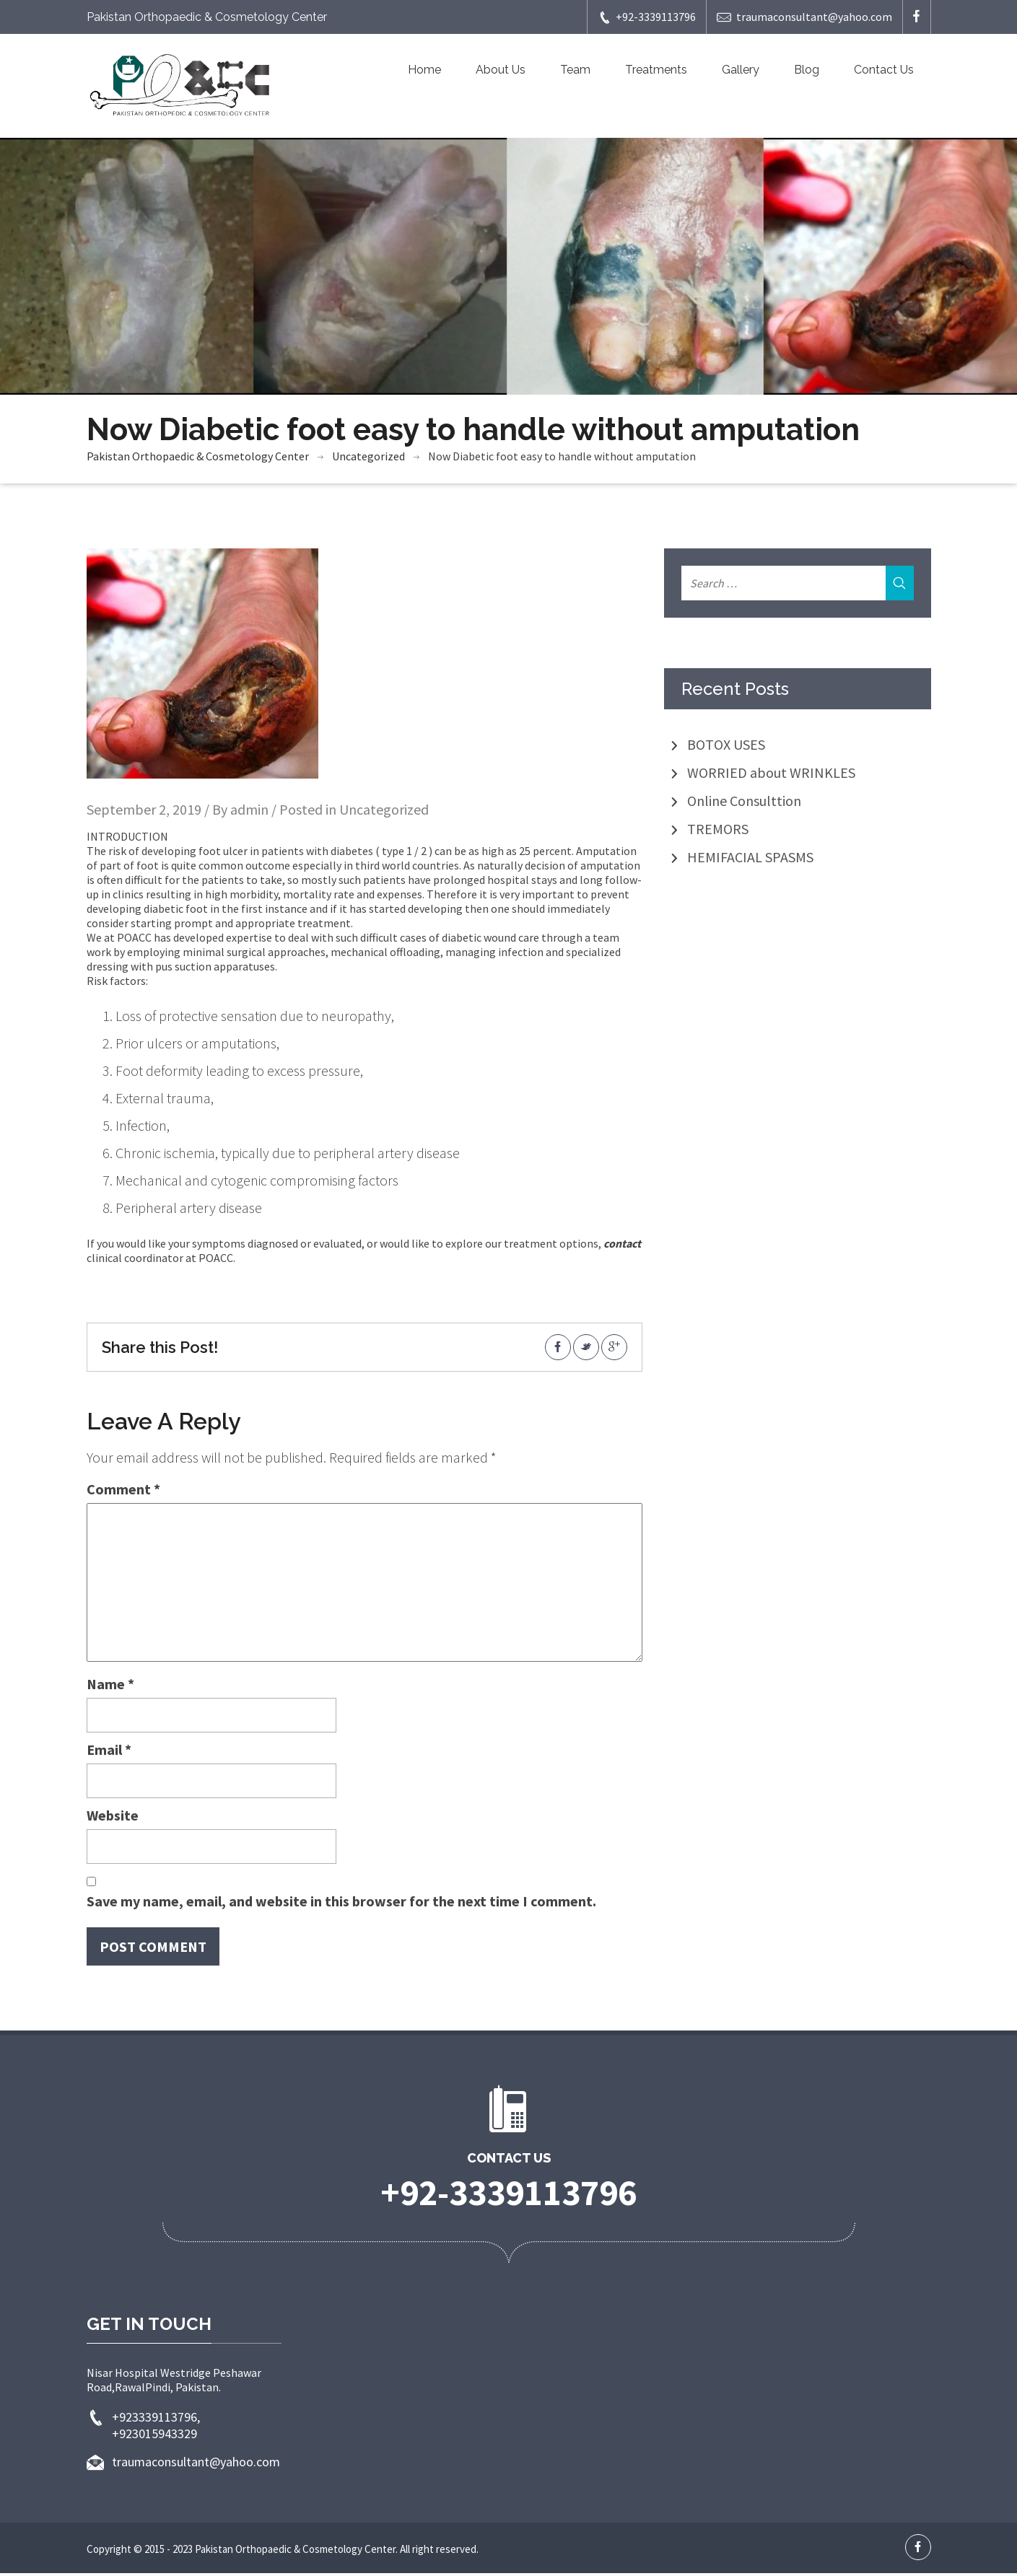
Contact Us (884, 69)
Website (113, 1818)
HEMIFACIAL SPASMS (750, 860)
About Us (500, 69)
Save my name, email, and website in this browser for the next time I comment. (341, 1904)
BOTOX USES (726, 747)
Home (424, 69)
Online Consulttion (744, 803)
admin (249, 812)
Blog (806, 69)
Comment (123, 1492)
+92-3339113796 (647, 17)
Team (575, 69)
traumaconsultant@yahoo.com (804, 17)
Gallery (740, 69)
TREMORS (717, 832)
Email (109, 1752)
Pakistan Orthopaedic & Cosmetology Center (198, 459)
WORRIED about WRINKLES (771, 775)
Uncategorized (368, 459)
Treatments (656, 69)
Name (110, 1687)
